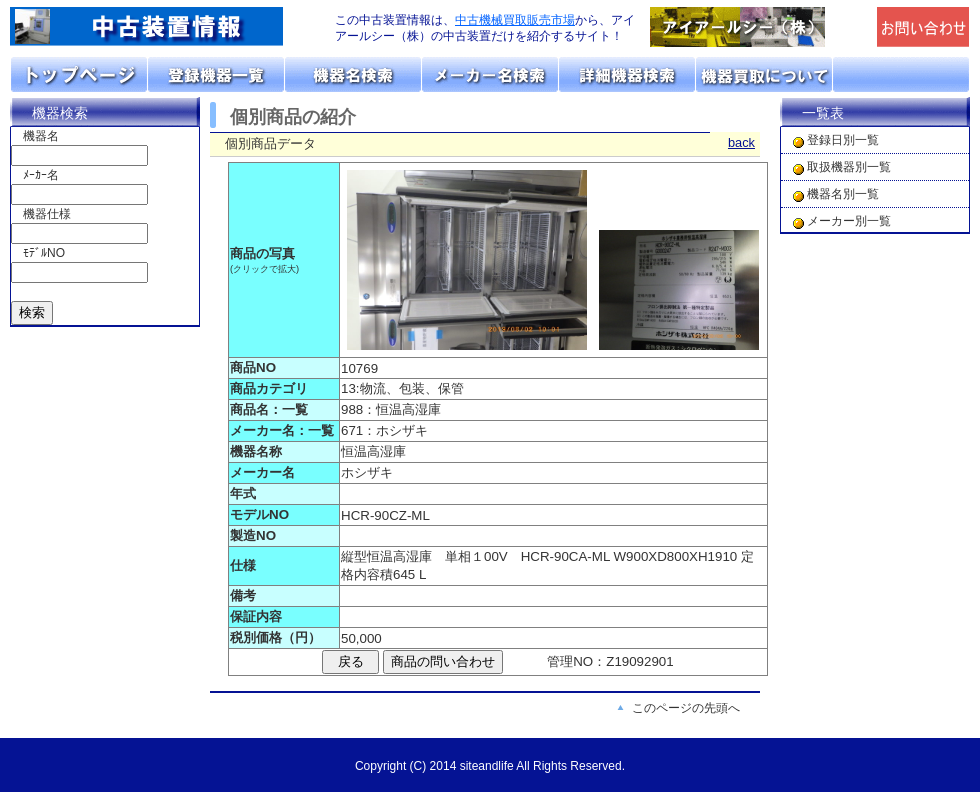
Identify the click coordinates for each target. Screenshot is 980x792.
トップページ (79, 74)
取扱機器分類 (216, 74)
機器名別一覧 (843, 194)
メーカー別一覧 (849, 221)
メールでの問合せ (923, 27)
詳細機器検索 (627, 74)
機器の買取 (764, 74)
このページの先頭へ (686, 708)
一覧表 (823, 113)
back (741, 142)
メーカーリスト (490, 74)
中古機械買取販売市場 (515, 20)
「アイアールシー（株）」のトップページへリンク (758, 27)
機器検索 (60, 113)
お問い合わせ (901, 74)
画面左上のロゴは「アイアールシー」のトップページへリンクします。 (160, 27)
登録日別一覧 (843, 140)
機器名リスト (353, 74)
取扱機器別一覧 (849, 167)
